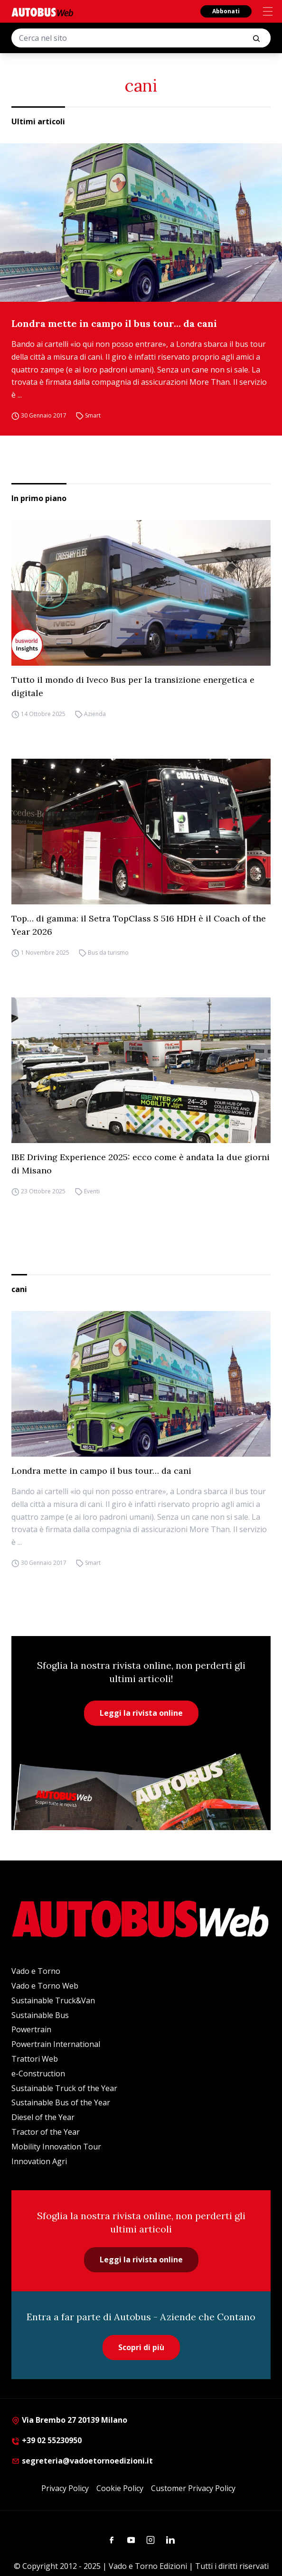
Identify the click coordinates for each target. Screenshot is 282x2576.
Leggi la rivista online (141, 1713)
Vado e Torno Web (44, 1986)
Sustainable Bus (40, 2015)
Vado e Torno (35, 1971)
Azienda (95, 714)
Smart (93, 415)
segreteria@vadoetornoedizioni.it (82, 2460)
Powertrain (31, 2029)
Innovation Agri (39, 2161)
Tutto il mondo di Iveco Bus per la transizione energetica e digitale (132, 686)
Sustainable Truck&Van (53, 2000)
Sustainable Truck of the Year (64, 2088)
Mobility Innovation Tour (56, 2146)
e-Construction (38, 2073)
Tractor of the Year (45, 2132)
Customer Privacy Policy (193, 2488)
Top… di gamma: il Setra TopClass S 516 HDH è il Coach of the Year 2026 (138, 925)
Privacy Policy (65, 2488)
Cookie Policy (119, 2488)
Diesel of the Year (43, 2117)
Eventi (92, 1191)
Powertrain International (55, 2044)
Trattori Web (34, 2059)
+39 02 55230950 (46, 2440)
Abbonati (226, 11)
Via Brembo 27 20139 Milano (69, 2420)
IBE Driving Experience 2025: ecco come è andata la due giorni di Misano (140, 1164)
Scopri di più (141, 2347)
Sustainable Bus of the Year (60, 2102)
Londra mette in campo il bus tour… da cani (114, 323)
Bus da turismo (108, 953)
